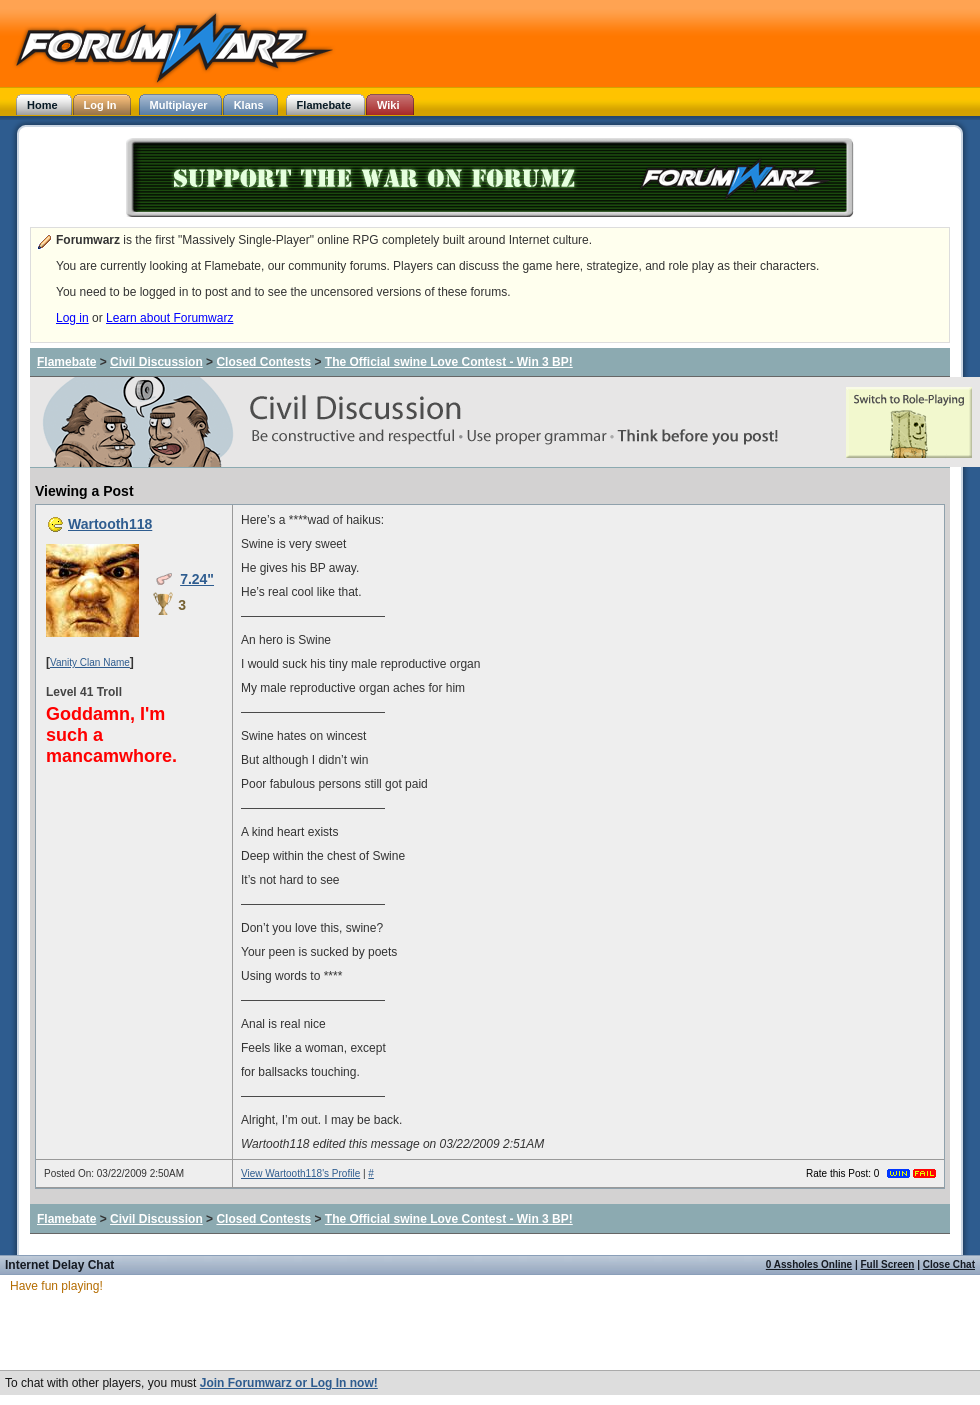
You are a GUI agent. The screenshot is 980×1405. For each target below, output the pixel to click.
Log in (72, 318)
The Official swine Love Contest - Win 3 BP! (449, 362)
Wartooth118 (110, 524)
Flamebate (66, 362)
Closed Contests (263, 362)
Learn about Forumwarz (169, 318)
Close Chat (949, 1264)
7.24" (197, 579)
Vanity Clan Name (90, 662)
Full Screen (888, 1264)
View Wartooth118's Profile (300, 1173)
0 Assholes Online (809, 1264)
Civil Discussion (156, 362)
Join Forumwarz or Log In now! (289, 1383)
